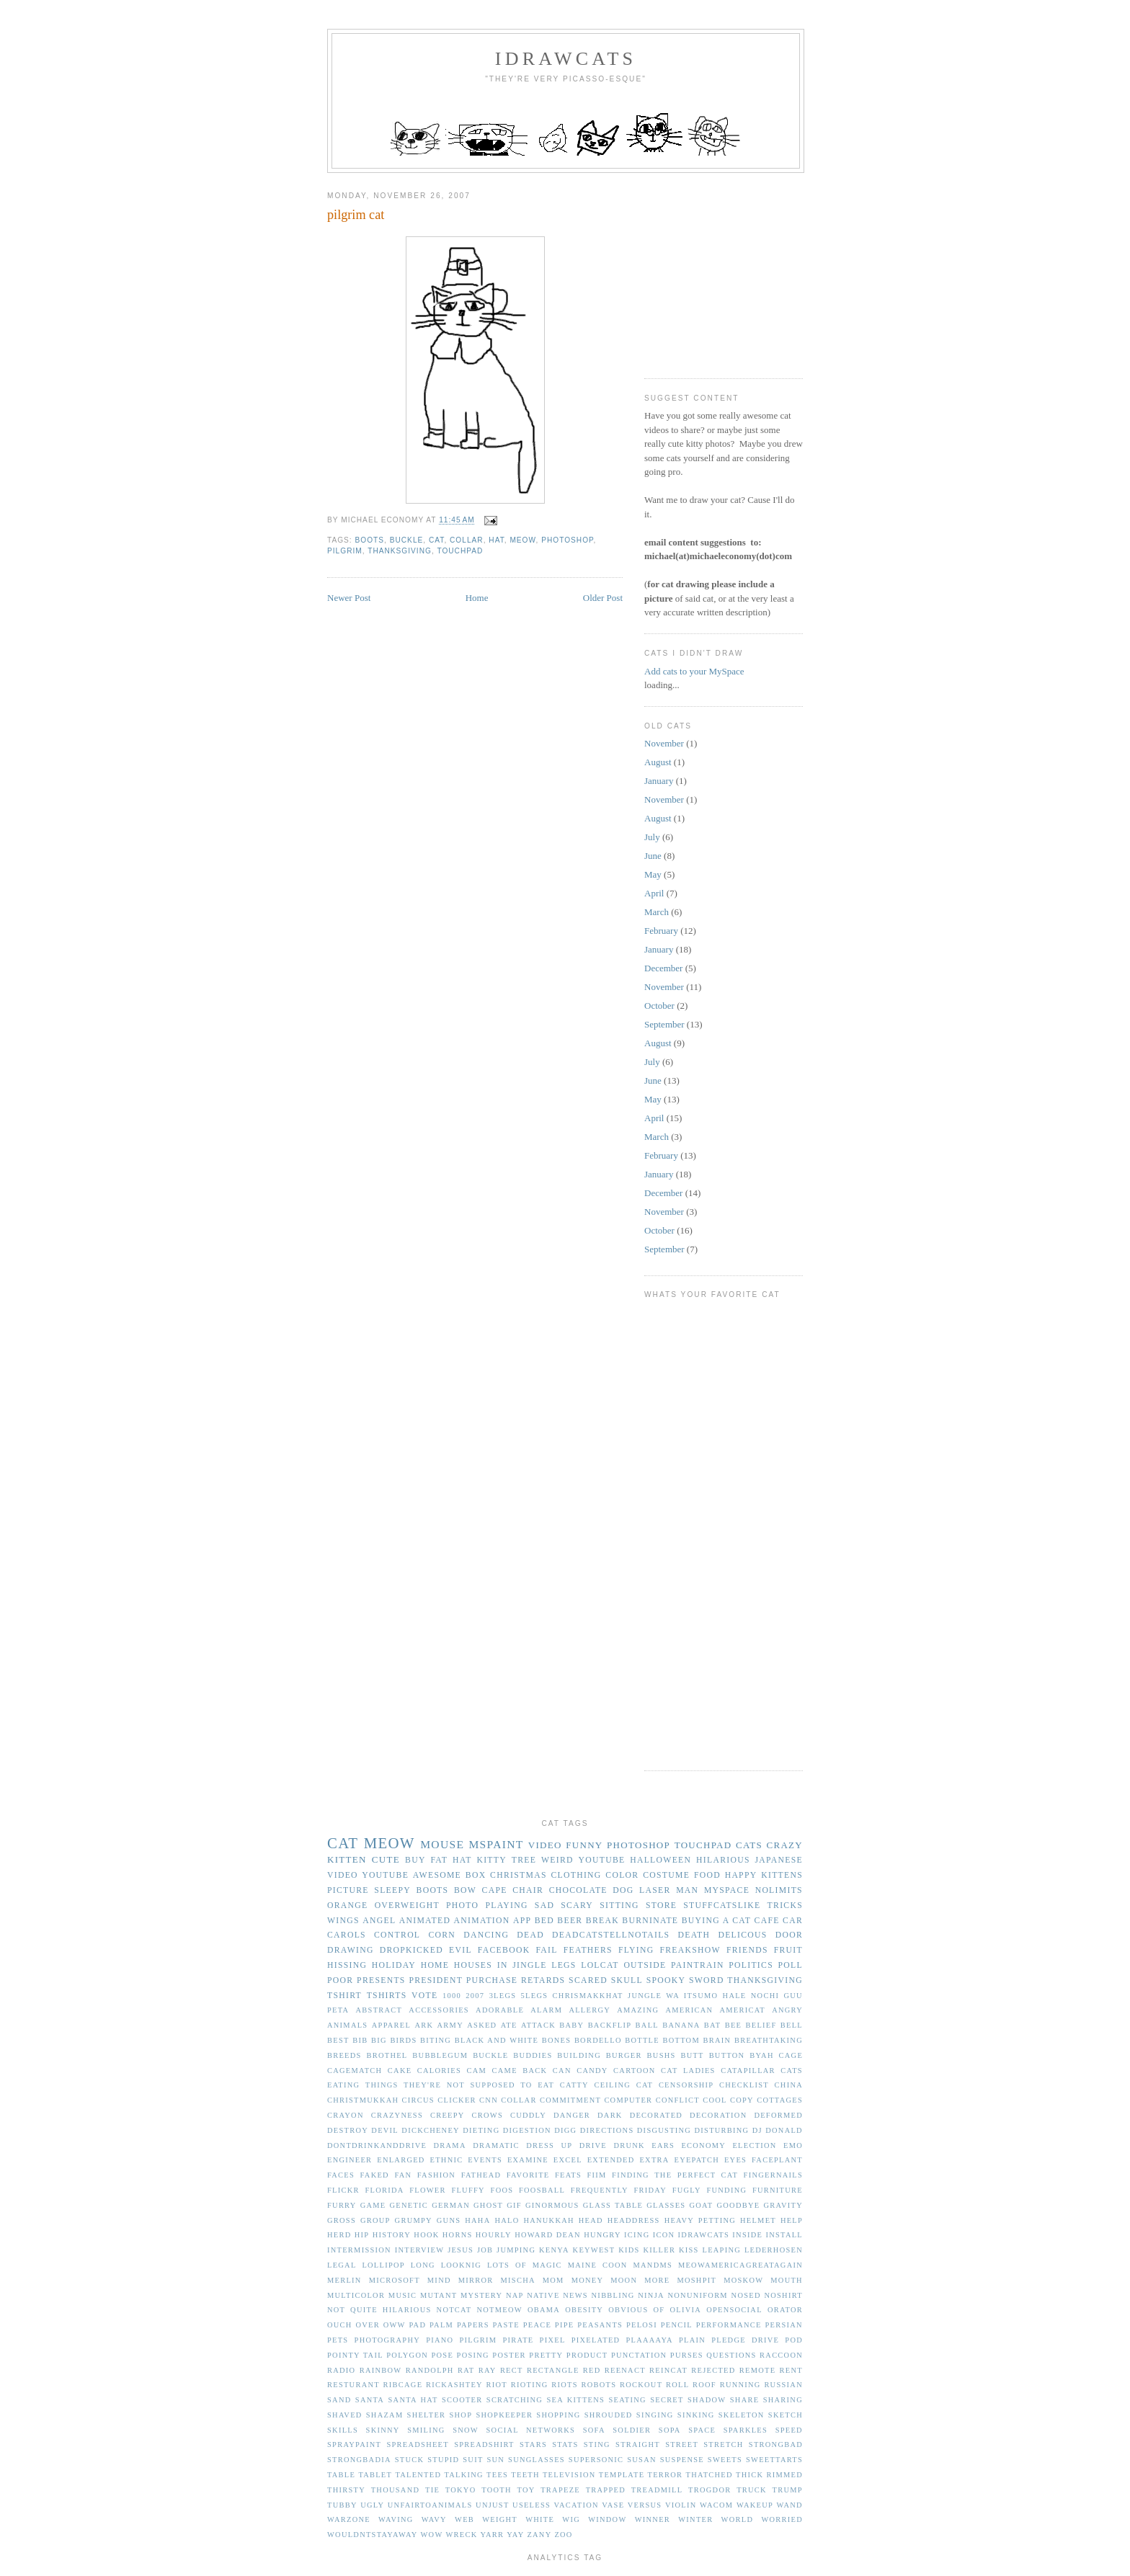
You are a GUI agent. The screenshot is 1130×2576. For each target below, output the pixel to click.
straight (637, 2444)
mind (439, 2280)
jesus (460, 2250)
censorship (686, 2085)
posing (473, 2355)
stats (565, 2444)
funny (584, 1845)
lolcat (600, 1965)
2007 (475, 1996)
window (607, 2519)
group (375, 2220)
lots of (507, 2265)
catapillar (748, 2070)
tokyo (460, 2490)
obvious (628, 2310)
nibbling (613, 2295)
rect (511, 2370)
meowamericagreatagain (740, 2265)
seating (627, 2400)
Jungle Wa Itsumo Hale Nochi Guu (715, 1996)
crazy (784, 1845)
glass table (613, 2205)
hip (362, 2235)
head (591, 2220)
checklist (744, 2085)
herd (339, 2235)
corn (441, 1935)
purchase (491, 1980)
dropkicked (411, 1950)
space (702, 2430)
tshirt (344, 1995)
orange (347, 1905)
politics (751, 1965)
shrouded (608, 2415)
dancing (486, 1935)
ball (647, 2025)
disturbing (722, 2130)
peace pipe (548, 2325)
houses (473, 1965)
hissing (347, 1965)
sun (495, 2460)
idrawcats (565, 58)
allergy (589, 2010)
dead (530, 1935)
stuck (409, 2460)
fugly (686, 2190)
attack (538, 2025)
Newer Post (348, 597)
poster (509, 2355)
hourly (494, 2235)
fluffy (468, 2190)
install (784, 2235)
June (653, 855)
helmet (758, 2220)
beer (569, 1920)
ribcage (403, 2385)
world (737, 2519)
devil (385, 2130)
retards (543, 1980)
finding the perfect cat (675, 2175)
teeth (525, 2475)
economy (703, 2145)
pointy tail (355, 2355)
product (587, 2355)
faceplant (777, 2160)
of (659, 2310)
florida (384, 2190)
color (622, 1875)
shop (460, 2415)
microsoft (394, 2280)
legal (342, 2265)
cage (791, 2055)
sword (706, 1980)
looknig (461, 2265)
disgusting (664, 2130)
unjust (492, 2505)
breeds (344, 2055)
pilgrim (344, 551)
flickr (343, 2190)
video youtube (368, 1875)
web (464, 2519)
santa (369, 2400)
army (450, 2025)
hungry (602, 2235)
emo (793, 2145)
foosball (542, 2190)
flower (427, 2190)
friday (650, 2190)
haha (477, 2220)
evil (460, 1950)
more (656, 2280)
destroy (347, 2130)
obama (544, 2310)
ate (509, 2025)
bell (791, 2025)
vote (424, 1995)
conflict (678, 2100)
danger (571, 2115)
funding (726, 2190)
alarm (546, 2010)
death (693, 1935)
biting (435, 2040)
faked (374, 2175)
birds (403, 2040)
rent (791, 2370)
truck (752, 2490)
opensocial (734, 2310)
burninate (650, 1920)
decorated (656, 2115)
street (681, 2444)
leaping (722, 2250)
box (476, 1875)
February (661, 930)
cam (477, 2070)
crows (487, 2115)
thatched (709, 2475)
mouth (786, 2280)
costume (666, 1875)
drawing (350, 1950)
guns (449, 2220)
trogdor (709, 2490)
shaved (344, 2415)
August (658, 762)
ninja (651, 2295)
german (451, 2205)
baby (571, 2025)
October (659, 1005)
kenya (554, 2250)
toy (526, 2490)
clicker (456, 2100)
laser (655, 1890)
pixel (553, 2340)
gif (514, 2205)
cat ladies (688, 2070)
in (502, 1965)
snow (466, 2430)
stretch (723, 2444)
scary (577, 1905)
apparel (391, 2025)
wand (790, 2505)
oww (394, 2325)
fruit (788, 1950)
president (436, 1980)
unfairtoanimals (430, 2505)
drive (593, 2145)
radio (341, 2370)
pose (442, 2355)
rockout (641, 2385)
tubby (342, 2505)
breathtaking (768, 2040)
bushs (661, 2055)
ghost (488, 2205)
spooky (666, 1980)
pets (337, 2340)
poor (340, 1980)
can (562, 2070)
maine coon (598, 2265)
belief (761, 2025)
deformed (778, 2115)
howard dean (548, 2235)
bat (712, 2025)
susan (642, 2460)
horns (457, 2235)
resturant (353, 2385)
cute (386, 1859)
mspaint (495, 1844)
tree (524, 1860)
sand (339, 2400)
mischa (518, 2280)
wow (432, 2535)
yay (515, 2535)
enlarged (400, 2160)
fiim (596, 2175)
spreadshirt (484, 2444)
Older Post (603, 597)
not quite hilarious (379, 2310)
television (569, 2475)
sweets (725, 2460)
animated (424, 1920)
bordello (598, 2040)
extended (611, 2160)
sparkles (746, 2430)
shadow (707, 2400)
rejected (713, 2370)
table (341, 2475)
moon (623, 2280)
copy (742, 2100)
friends (747, 1950)
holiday (394, 1965)
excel (567, 2160)
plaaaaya (649, 2340)
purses (686, 2355)
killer (659, 2250)
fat (439, 1860)
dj (757, 2130)
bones (556, 2040)
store (661, 1905)
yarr (492, 2535)
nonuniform (697, 2295)
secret (666, 2400)
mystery (481, 2295)
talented (418, 2475)
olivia (685, 2310)
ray (488, 2370)
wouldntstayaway (372, 2535)
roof (704, 2385)
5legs (534, 1996)
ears (663, 2145)
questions (731, 2355)
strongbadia (359, 2460)
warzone (348, 2519)
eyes (735, 2160)
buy (415, 1860)
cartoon (634, 2070)
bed (544, 1920)
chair (527, 1890)
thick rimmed (769, 2475)
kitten (347, 1859)
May (653, 874)
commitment (570, 2100)
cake (400, 2070)
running (740, 2385)
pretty (546, 2355)
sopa (670, 2430)
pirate (517, 2340)
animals (347, 2025)
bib (360, 2040)
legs (563, 1965)
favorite (528, 2175)
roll (677, 2385)
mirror (476, 2280)
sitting (619, 1905)
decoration (718, 2115)
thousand (395, 2490)
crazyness (397, 2115)
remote (757, 2370)
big (379, 2040)
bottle (642, 2040)
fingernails (773, 2175)
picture (348, 1890)
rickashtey (454, 2385)
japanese (778, 1860)
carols (346, 1935)
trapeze (560, 2490)
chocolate (578, 1890)
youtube (602, 1860)
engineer (349, 2160)
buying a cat (716, 1920)
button (727, 2055)
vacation (576, 2505)
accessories (439, 2010)
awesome (437, 1875)
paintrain (697, 1965)
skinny (383, 2430)
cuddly (528, 2115)
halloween (660, 1860)
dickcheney (430, 2130)
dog (623, 1890)
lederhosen (773, 2250)
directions (607, 2130)
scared (588, 1980)
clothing (576, 1875)
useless (531, 2505)
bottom (680, 2040)
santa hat (413, 2400)
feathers (588, 1950)
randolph (430, 2370)
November (664, 743)
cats (749, 1845)
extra (654, 2160)
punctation (639, 2355)
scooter (462, 2400)
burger (624, 2055)
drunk (628, 2145)
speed (789, 2430)
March (656, 911)
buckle (407, 540)
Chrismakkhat (588, 1996)
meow (522, 540)
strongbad (776, 2444)
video (545, 1845)
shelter (426, 2415)
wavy (434, 2519)
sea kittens (575, 2400)
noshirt (783, 2295)
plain (692, 2340)
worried (782, 2519)
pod (794, 2340)
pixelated (595, 2340)
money (587, 2280)
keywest (594, 2250)
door (789, 1935)
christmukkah (363, 2100)
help (791, 2220)
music (402, 2295)
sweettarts (774, 2460)
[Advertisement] (752, 270)
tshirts (387, 1995)
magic (547, 2265)
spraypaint (354, 2444)
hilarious (723, 1860)
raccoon (781, 2355)
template (622, 2475)
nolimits (779, 1890)
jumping (516, 2250)
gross (341, 2220)
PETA (338, 2010)
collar (467, 540)
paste (506, 2325)
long (423, 2265)
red (592, 2370)
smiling (426, 2430)
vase (613, 2505)
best (338, 2040)
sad (544, 1905)
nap (515, 2295)
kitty (491, 1860)
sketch (785, 2415)
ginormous (552, 2205)
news (575, 2295)
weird (557, 1860)
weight (499, 2519)
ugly (372, 2505)
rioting (529, 2385)
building (579, 2055)
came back (520, 2070)
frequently (599, 2190)
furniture (777, 2190)
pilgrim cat (355, 215)
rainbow (381, 2370)
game (373, 2205)
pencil (677, 2325)
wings (343, 1920)
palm (441, 2325)
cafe (767, 1920)
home (435, 1965)
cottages (780, 2100)
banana (681, 2025)
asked (482, 2025)
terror (665, 2475)
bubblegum (440, 2055)
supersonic (596, 2460)
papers (473, 2325)
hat (496, 540)
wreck (461, 2535)
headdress (634, 2220)
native (543, 2295)
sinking (696, 2415)
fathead (481, 2175)
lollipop (383, 2265)
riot (496, 2385)
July (652, 837)
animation (482, 1920)
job (485, 2250)
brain (717, 2040)
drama (450, 2145)
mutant (438, 2295)
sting (597, 2444)
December (663, 968)
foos (502, 2190)
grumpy (413, 2220)
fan (402, 2175)
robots (598, 2385)
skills (342, 2430)
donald (784, 2130)
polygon (407, 2355)
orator (785, 2310)
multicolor (356, 2295)
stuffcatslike (721, 1905)
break (602, 1920)
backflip (610, 2025)
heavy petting (700, 2220)
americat (742, 2010)
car (793, 1920)
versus (645, 2505)
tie (432, 2490)
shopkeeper (504, 2415)
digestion (527, 2130)
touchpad (460, 551)
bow (465, 1890)
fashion (436, 2175)
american (689, 2010)
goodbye (738, 2205)
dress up (549, 2145)
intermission (359, 2250)
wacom (716, 2505)
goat (701, 2205)
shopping (558, 2415)
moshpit (696, 2280)
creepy (447, 2115)
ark (423, 2025)
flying (636, 1950)
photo (462, 1905)
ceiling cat (623, 2085)
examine (527, 2160)
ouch (339, 2325)
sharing (783, 2400)
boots (370, 540)
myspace (726, 1890)
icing (636, 2235)
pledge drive (745, 2340)
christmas (518, 1875)
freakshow (689, 1950)
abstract (379, 2010)
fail (546, 1950)
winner (652, 2519)
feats (568, 2175)
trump (788, 2490)
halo (506, 2220)
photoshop (567, 540)
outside (644, 1965)
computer (628, 2100)
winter (695, 2519)
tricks (785, 1905)
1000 (451, 1996)
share (745, 2400)
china (789, 2085)
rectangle (553, 2370)
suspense (682, 2460)
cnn (488, 2100)
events (485, 2160)
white (539, 2519)
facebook (504, 1950)
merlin (344, 2280)
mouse (442, 1844)
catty (574, 2085)
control (397, 1935)
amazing (638, 2010)
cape (494, 1890)
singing (655, 2415)
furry (342, 2205)
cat (436, 540)
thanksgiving (400, 551)
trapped (606, 2490)
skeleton (742, 2415)
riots (564, 2385)
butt (691, 2055)
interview (420, 2250)
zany (539, 2535)
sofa (594, 2430)
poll (790, 1965)
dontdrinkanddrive (377, 2145)
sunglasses (536, 2460)
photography (387, 2340)
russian (783, 2385)
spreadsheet (417, 2444)
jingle (529, 1965)
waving (396, 2519)
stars (533, 2444)
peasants (600, 2325)
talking (463, 2475)
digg (565, 2130)
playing (506, 1905)
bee (733, 2025)
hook (426, 2235)
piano (439, 2340)
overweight (407, 1905)
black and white (496, 2040)
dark (610, 2115)
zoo (563, 2535)
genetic (409, 2205)
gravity (783, 2205)
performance (729, 2325)
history (392, 2235)
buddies (532, 2055)
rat (466, 2370)
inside (747, 2235)
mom (553, 2280)
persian (784, 2325)
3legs (503, 1996)
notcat (454, 2310)
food (707, 1875)
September (664, 1024)
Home (477, 597)
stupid (443, 2460)
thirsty (346, 2490)
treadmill (657, 2490)
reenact (625, 2370)
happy (741, 1875)
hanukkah (548, 2220)
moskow (743, 2280)
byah (761, 2055)
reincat (668, 2370)
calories (439, 2070)
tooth (496, 2490)
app (522, 1920)
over (367, 2325)
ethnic (446, 2160)
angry (787, 2010)
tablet (375, 2475)
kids (628, 2250)
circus (418, 2100)
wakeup (755, 2505)
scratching (514, 2400)
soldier (632, 2430)
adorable (500, 2010)
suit (473, 2460)
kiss (689, 2250)
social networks (531, 2430)
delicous (742, 1935)
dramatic (496, 2145)
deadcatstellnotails (610, 1935)
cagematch (354, 2070)
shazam (385, 2415)
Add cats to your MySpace (694, 671)
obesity (584, 2310)
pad (417, 2325)
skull (627, 1980)
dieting (481, 2130)
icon (664, 2235)
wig (571, 2519)
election (754, 2145)
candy (592, 2070)
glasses (665, 2205)
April (654, 893)
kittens (782, 1875)
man (687, 1890)
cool (715, 2100)
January (658, 780)
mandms (653, 2265)
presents (381, 1980)
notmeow (499, 2310)
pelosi (641, 2325)
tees (497, 2475)
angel (379, 1920)
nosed (746, 2295)
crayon (345, 2115)
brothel (386, 2055)
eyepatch (696, 2160)
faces (341, 2175)
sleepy (392, 1890)
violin (681, 2505)
